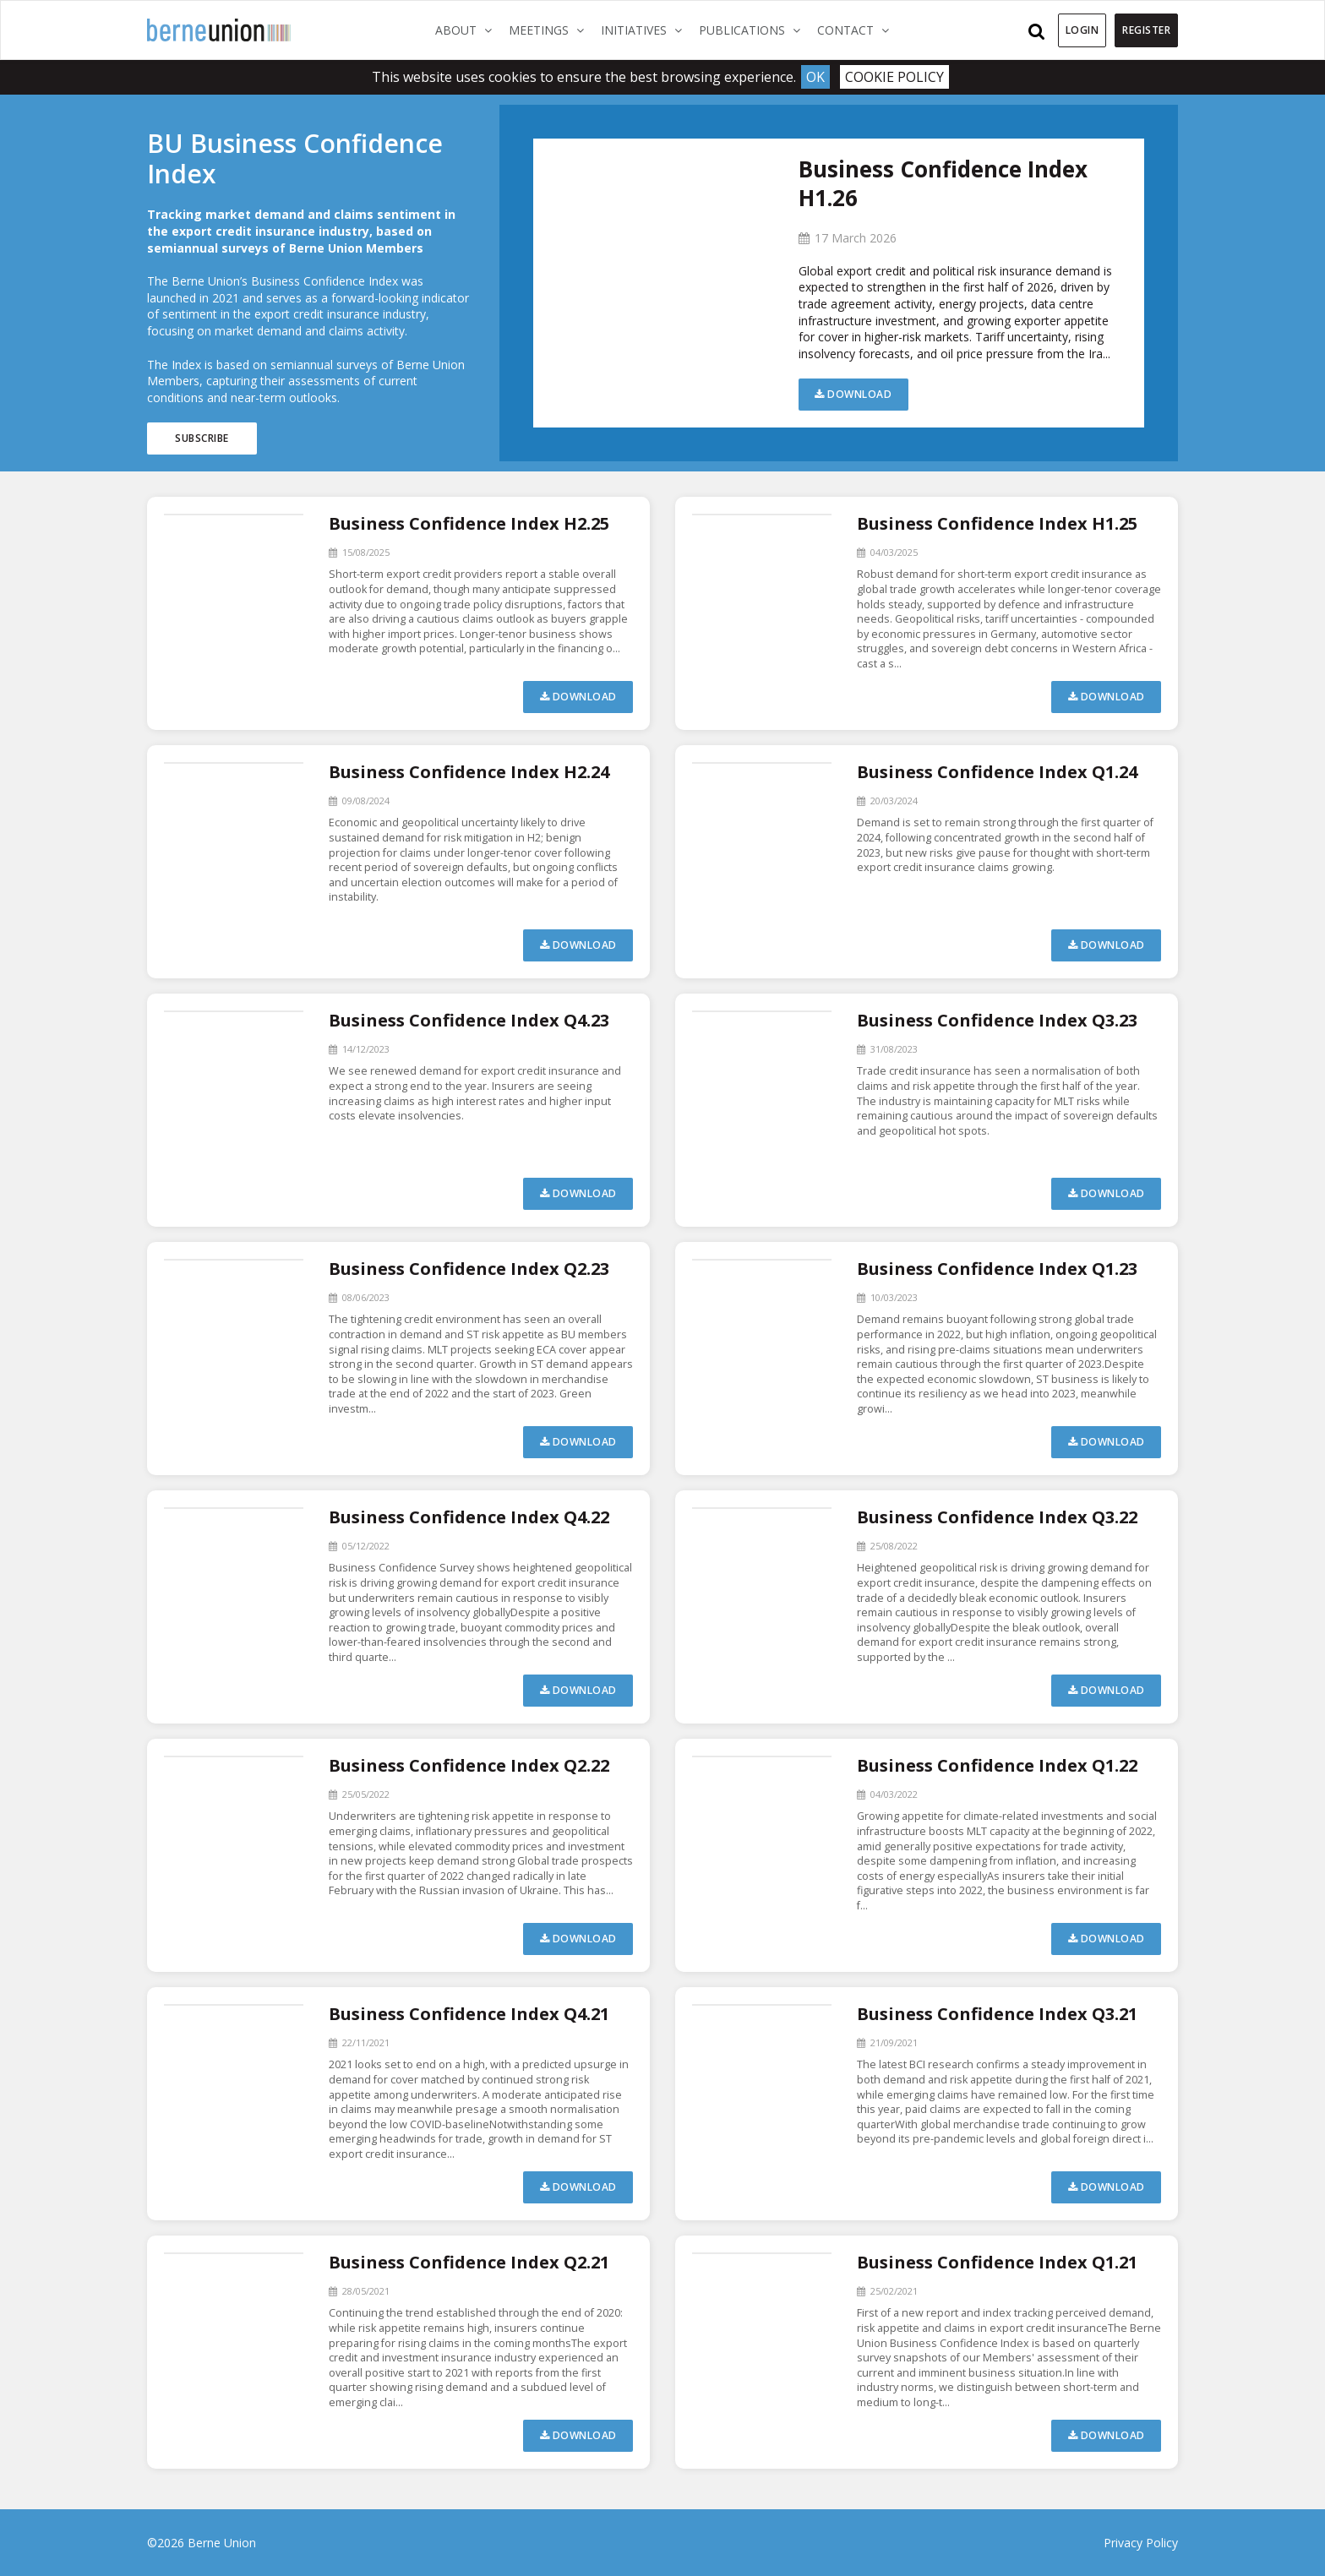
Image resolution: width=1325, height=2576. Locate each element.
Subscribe (202, 438)
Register (1146, 30)
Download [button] (853, 394)
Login (1082, 30)
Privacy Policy (1141, 2543)
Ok (815, 77)
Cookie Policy (894, 77)
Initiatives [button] (645, 29)
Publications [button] (754, 29)
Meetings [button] (550, 29)
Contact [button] (857, 29)
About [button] (467, 29)
